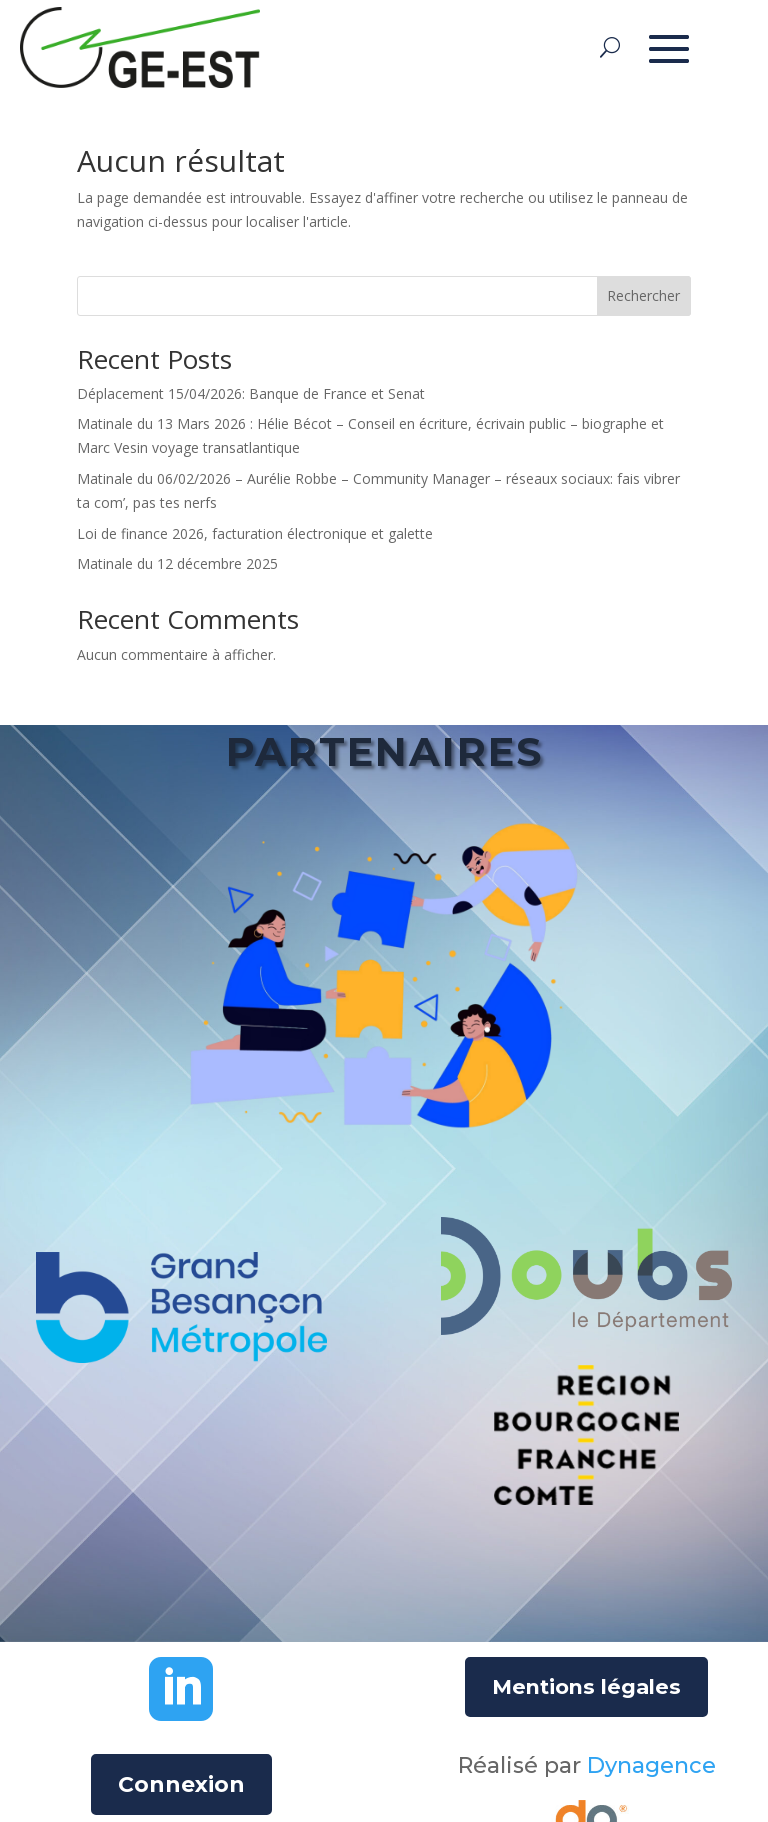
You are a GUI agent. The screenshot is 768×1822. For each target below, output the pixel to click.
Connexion (181, 1784)
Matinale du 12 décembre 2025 (177, 563)
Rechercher (643, 295)
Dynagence (651, 1765)
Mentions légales (586, 1686)
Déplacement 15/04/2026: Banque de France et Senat (251, 393)
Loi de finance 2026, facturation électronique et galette (255, 533)
